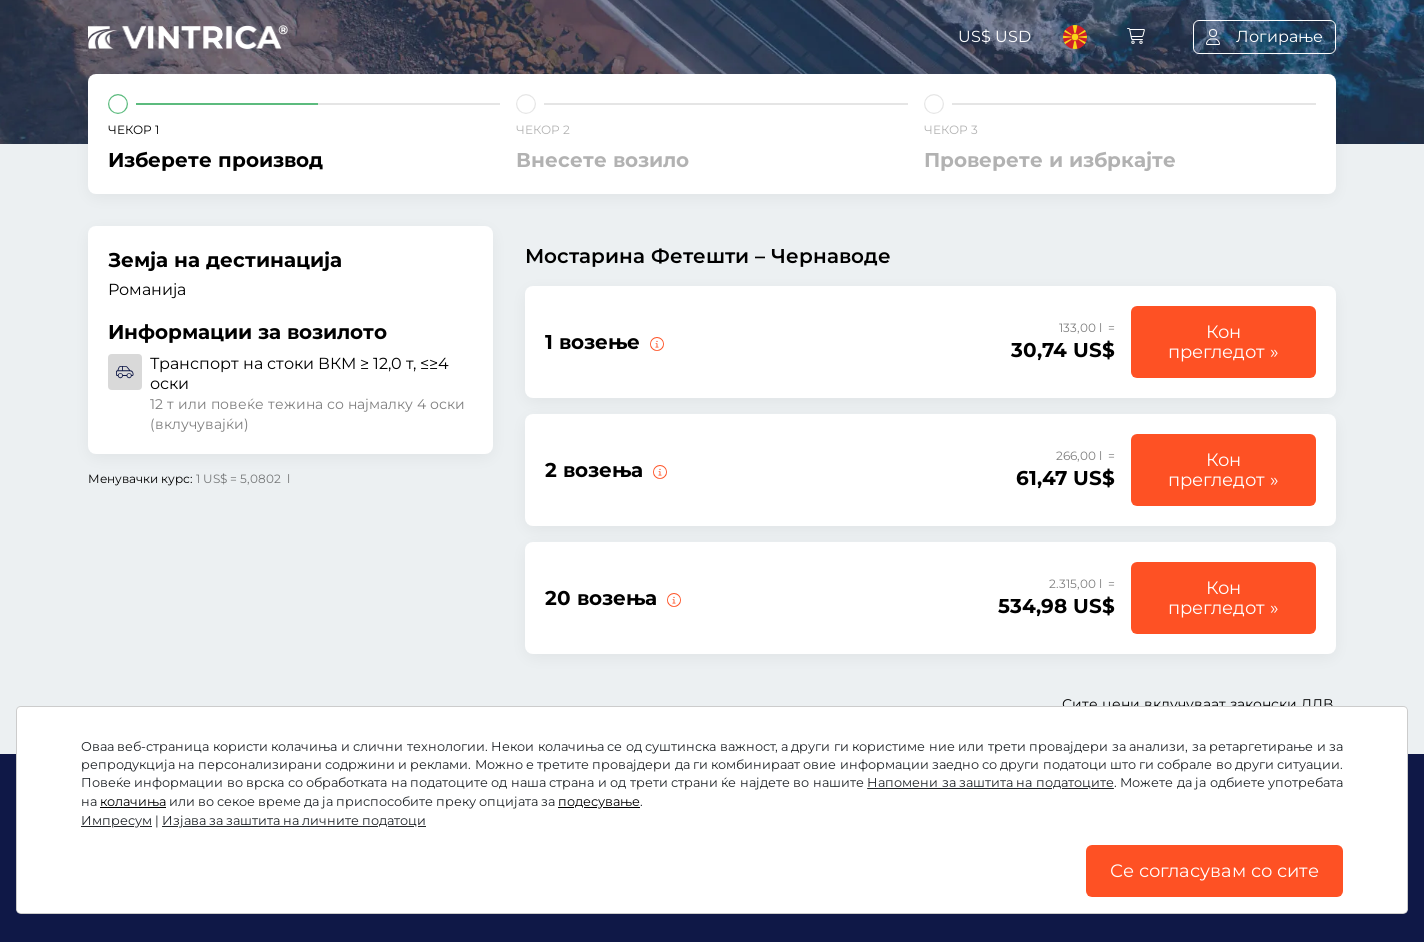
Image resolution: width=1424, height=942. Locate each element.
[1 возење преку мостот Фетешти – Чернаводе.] (655, 342)
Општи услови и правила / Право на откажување (292, 889)
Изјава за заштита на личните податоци (674, 889)
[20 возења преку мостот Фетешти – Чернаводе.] (672, 598)
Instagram (253, 845)
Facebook (138, 845)
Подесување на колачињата (968, 889)
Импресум (1141, 889)
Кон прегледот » (1223, 342)
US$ (994, 36)
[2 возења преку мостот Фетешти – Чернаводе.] (658, 470)
